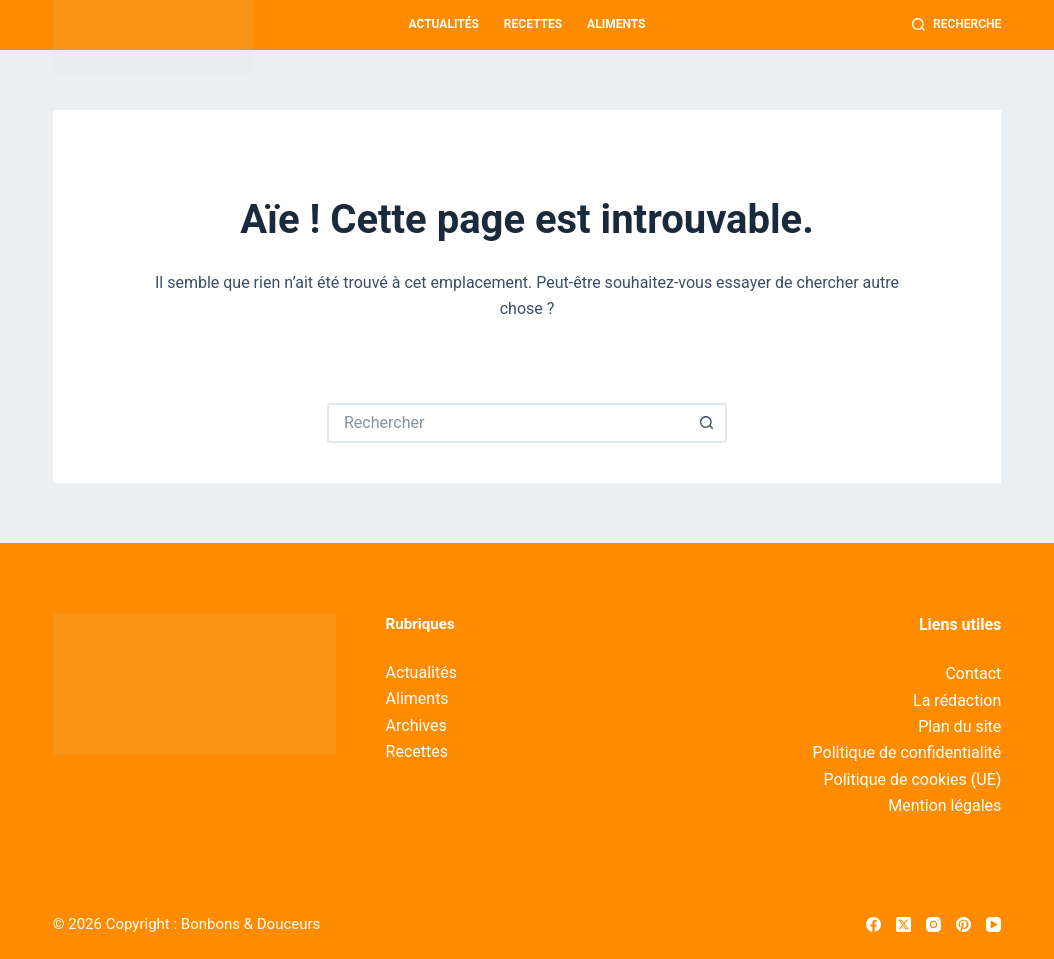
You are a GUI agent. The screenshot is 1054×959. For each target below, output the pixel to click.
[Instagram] (933, 924)
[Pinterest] (963, 924)
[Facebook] (873, 924)
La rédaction (957, 700)
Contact (973, 673)
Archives (416, 725)
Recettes (533, 24)
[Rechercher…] (507, 423)
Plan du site (959, 726)
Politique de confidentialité (907, 752)
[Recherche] (956, 25)
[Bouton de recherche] (707, 423)
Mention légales (944, 805)
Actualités (444, 24)
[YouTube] (993, 924)
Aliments (616, 24)
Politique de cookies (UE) (913, 779)
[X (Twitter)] (903, 924)
